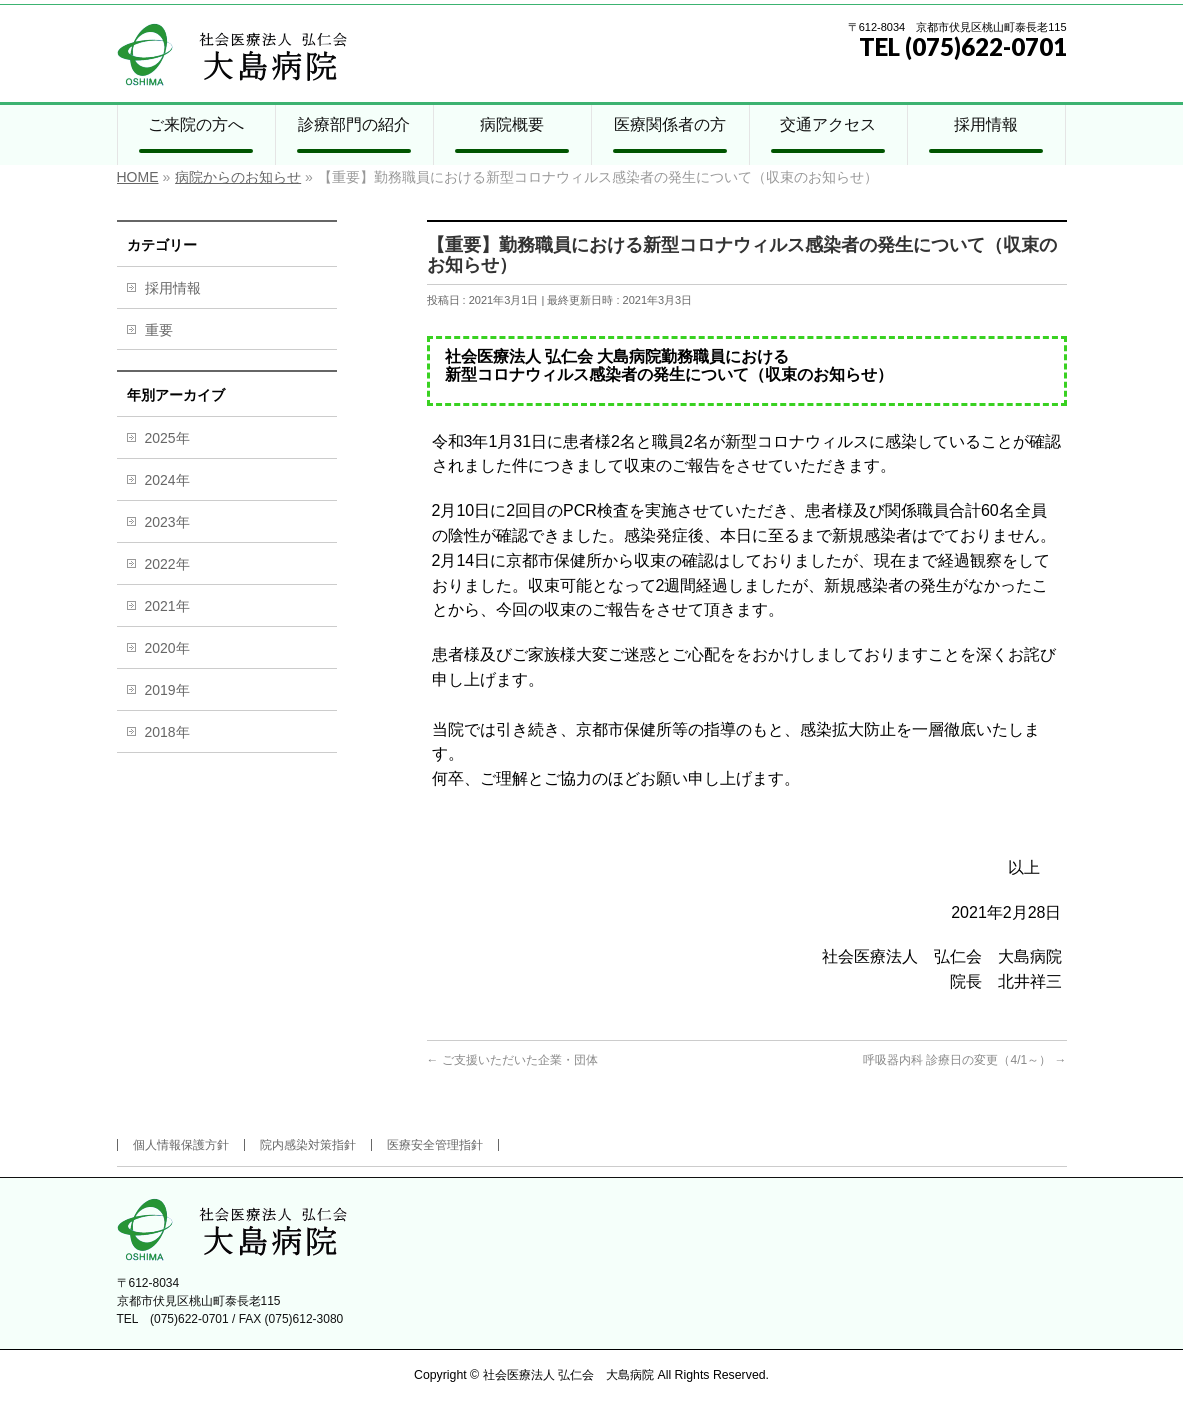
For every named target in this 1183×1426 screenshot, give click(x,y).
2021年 (167, 606)
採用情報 (173, 288)
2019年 (167, 690)
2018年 (167, 732)
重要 (159, 330)
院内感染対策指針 (308, 1145)
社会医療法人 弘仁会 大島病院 (568, 1375)
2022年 (167, 564)
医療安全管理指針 (435, 1145)
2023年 (167, 522)
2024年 (167, 480)
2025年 (167, 438)
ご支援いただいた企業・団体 (512, 1060)
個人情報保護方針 (181, 1145)
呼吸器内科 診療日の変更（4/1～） (964, 1060)
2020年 (167, 648)
